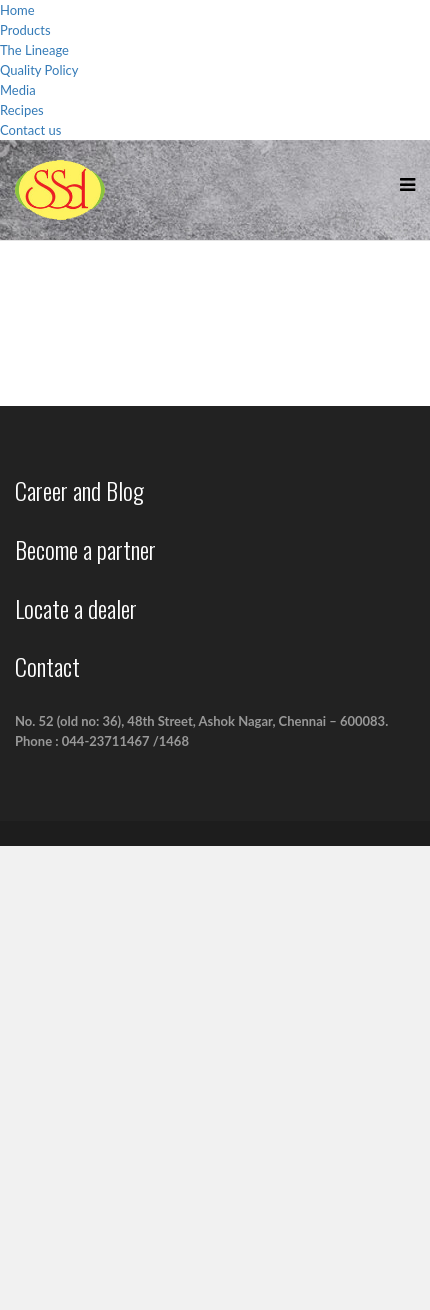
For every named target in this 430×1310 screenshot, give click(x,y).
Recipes (22, 110)
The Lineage (34, 50)
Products (25, 30)
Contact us (30, 130)
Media (18, 90)
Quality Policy (39, 70)
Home (17, 10)
